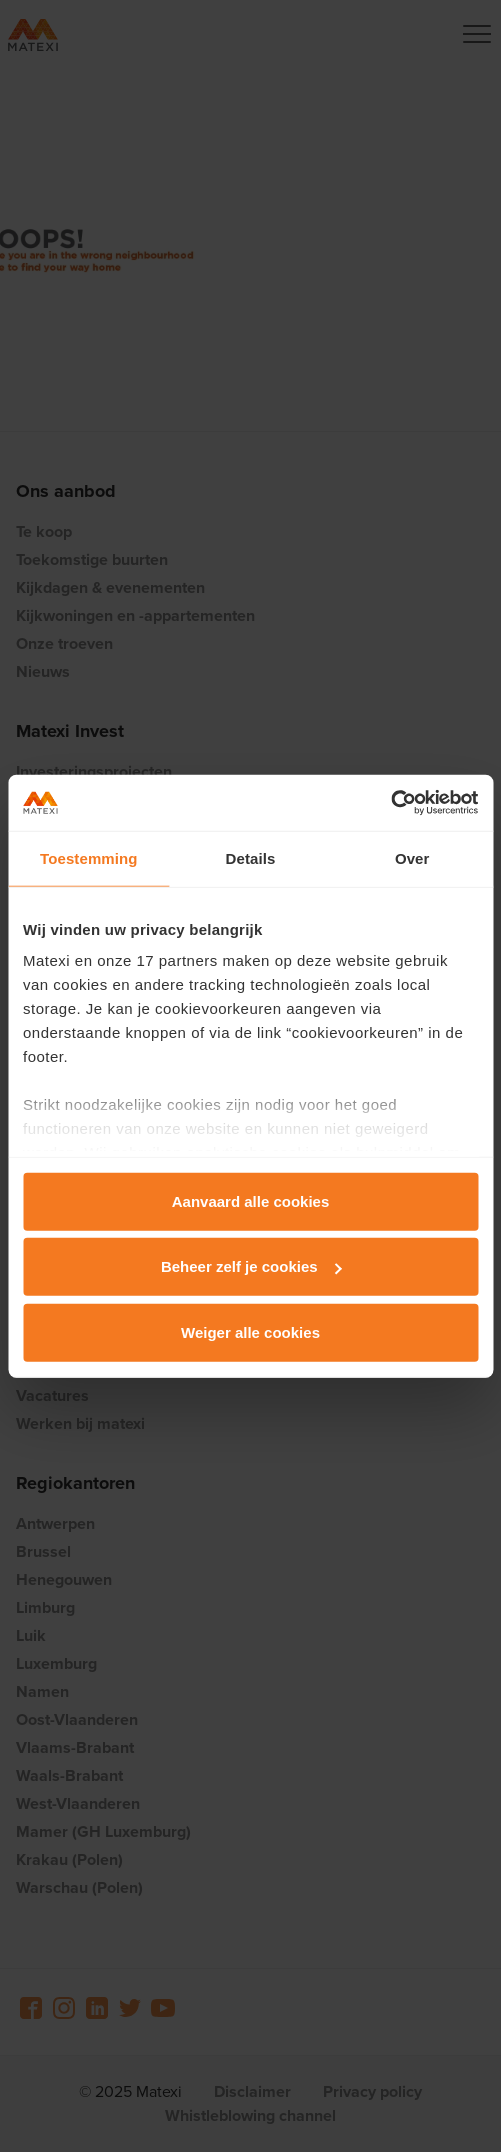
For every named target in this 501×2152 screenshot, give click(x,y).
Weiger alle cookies (250, 1331)
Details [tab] (251, 857)
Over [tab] (412, 857)
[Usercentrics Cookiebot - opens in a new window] (390, 803)
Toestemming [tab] (89, 857)
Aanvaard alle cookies (251, 1200)
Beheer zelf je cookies (251, 1266)
